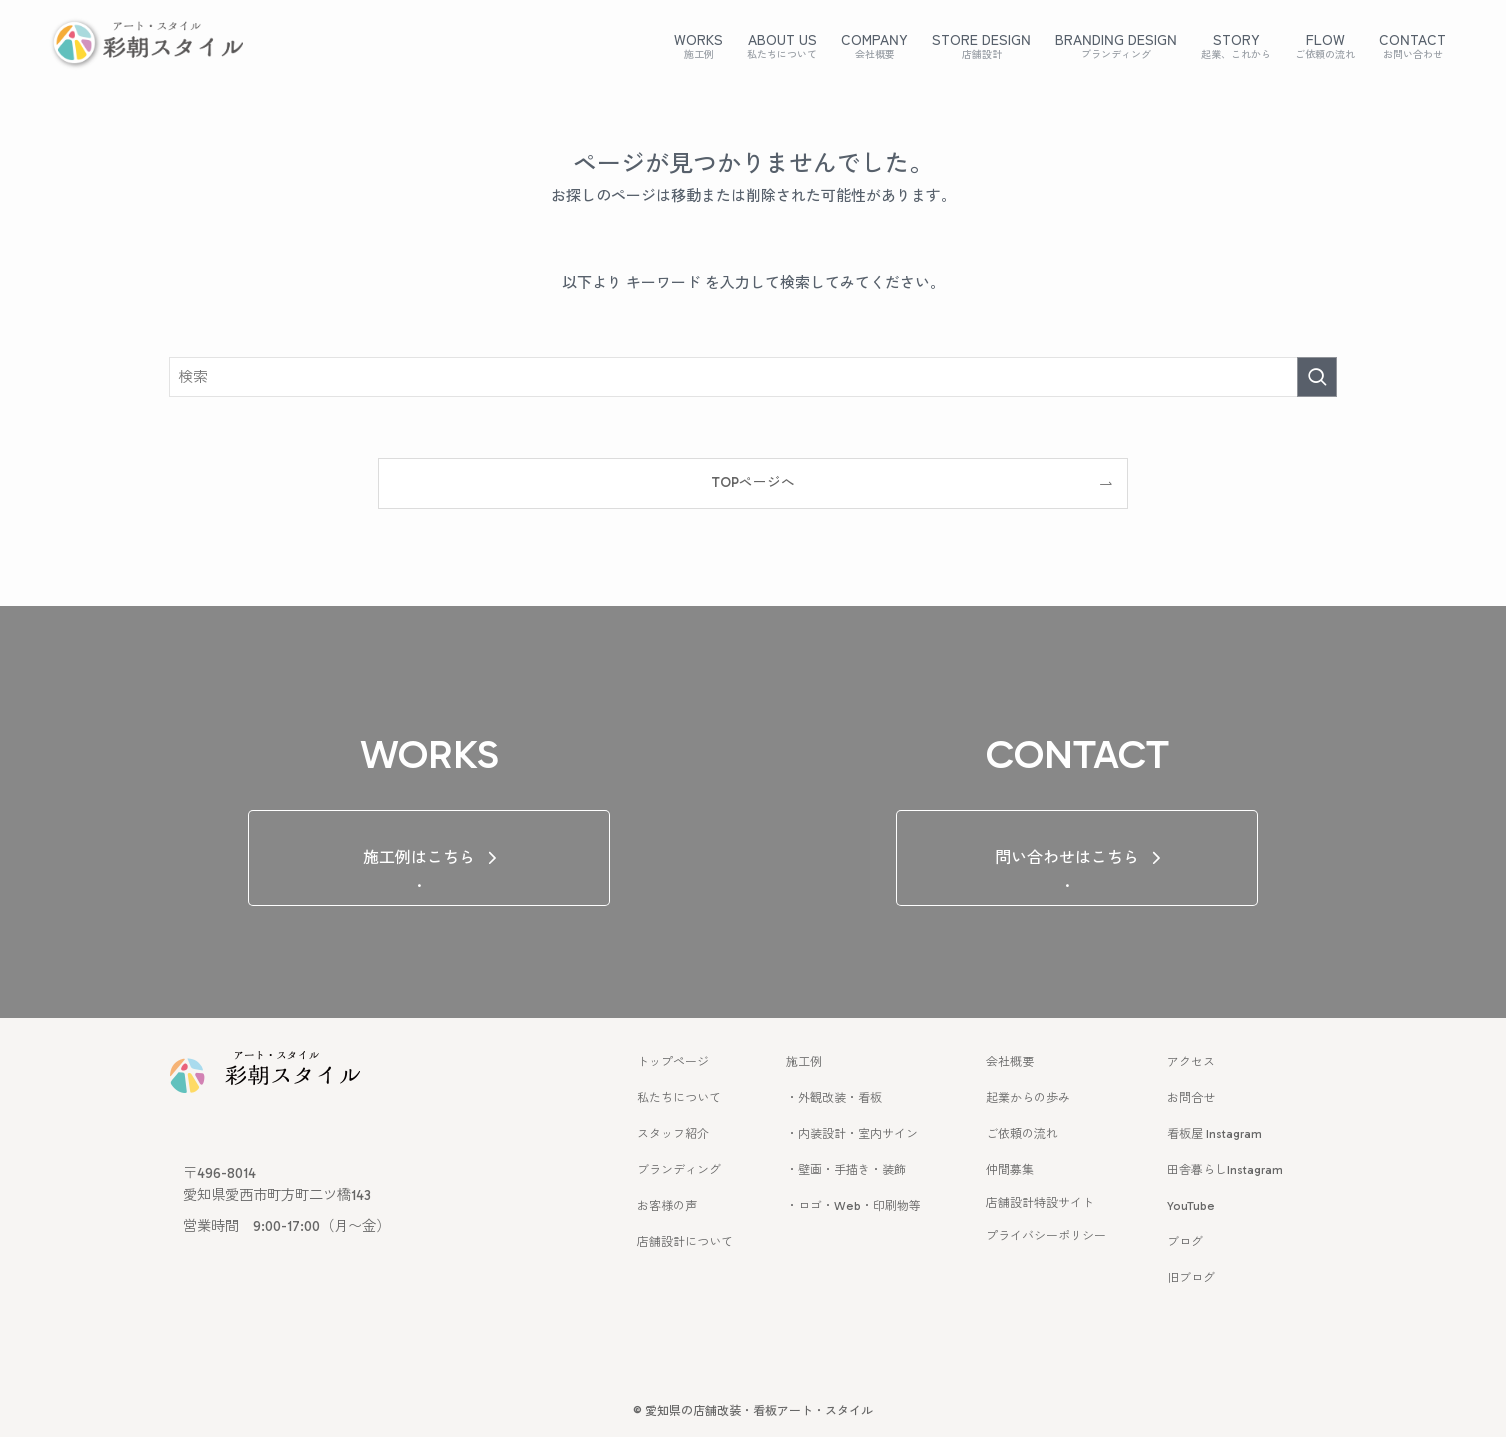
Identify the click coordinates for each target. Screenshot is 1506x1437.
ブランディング (679, 1170)
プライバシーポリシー (1046, 1236)
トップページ (673, 1062)
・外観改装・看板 (834, 1098)
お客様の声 (667, 1206)
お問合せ (1191, 1098)
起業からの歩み (1028, 1098)
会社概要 (1010, 1062)
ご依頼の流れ (1022, 1134)
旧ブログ (1191, 1278)
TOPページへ (753, 482)
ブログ (1185, 1242)
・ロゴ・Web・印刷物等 (853, 1206)
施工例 (804, 1062)
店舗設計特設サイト (1040, 1203)
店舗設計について (685, 1242)
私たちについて (679, 1098)
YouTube (1191, 1206)
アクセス (1191, 1062)
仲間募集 (1010, 1170)
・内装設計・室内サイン (852, 1134)
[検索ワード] (753, 377)
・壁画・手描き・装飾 (846, 1170)
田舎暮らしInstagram (1225, 1170)
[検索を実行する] (1317, 377)
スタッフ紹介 (673, 1134)
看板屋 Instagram (1214, 1134)
